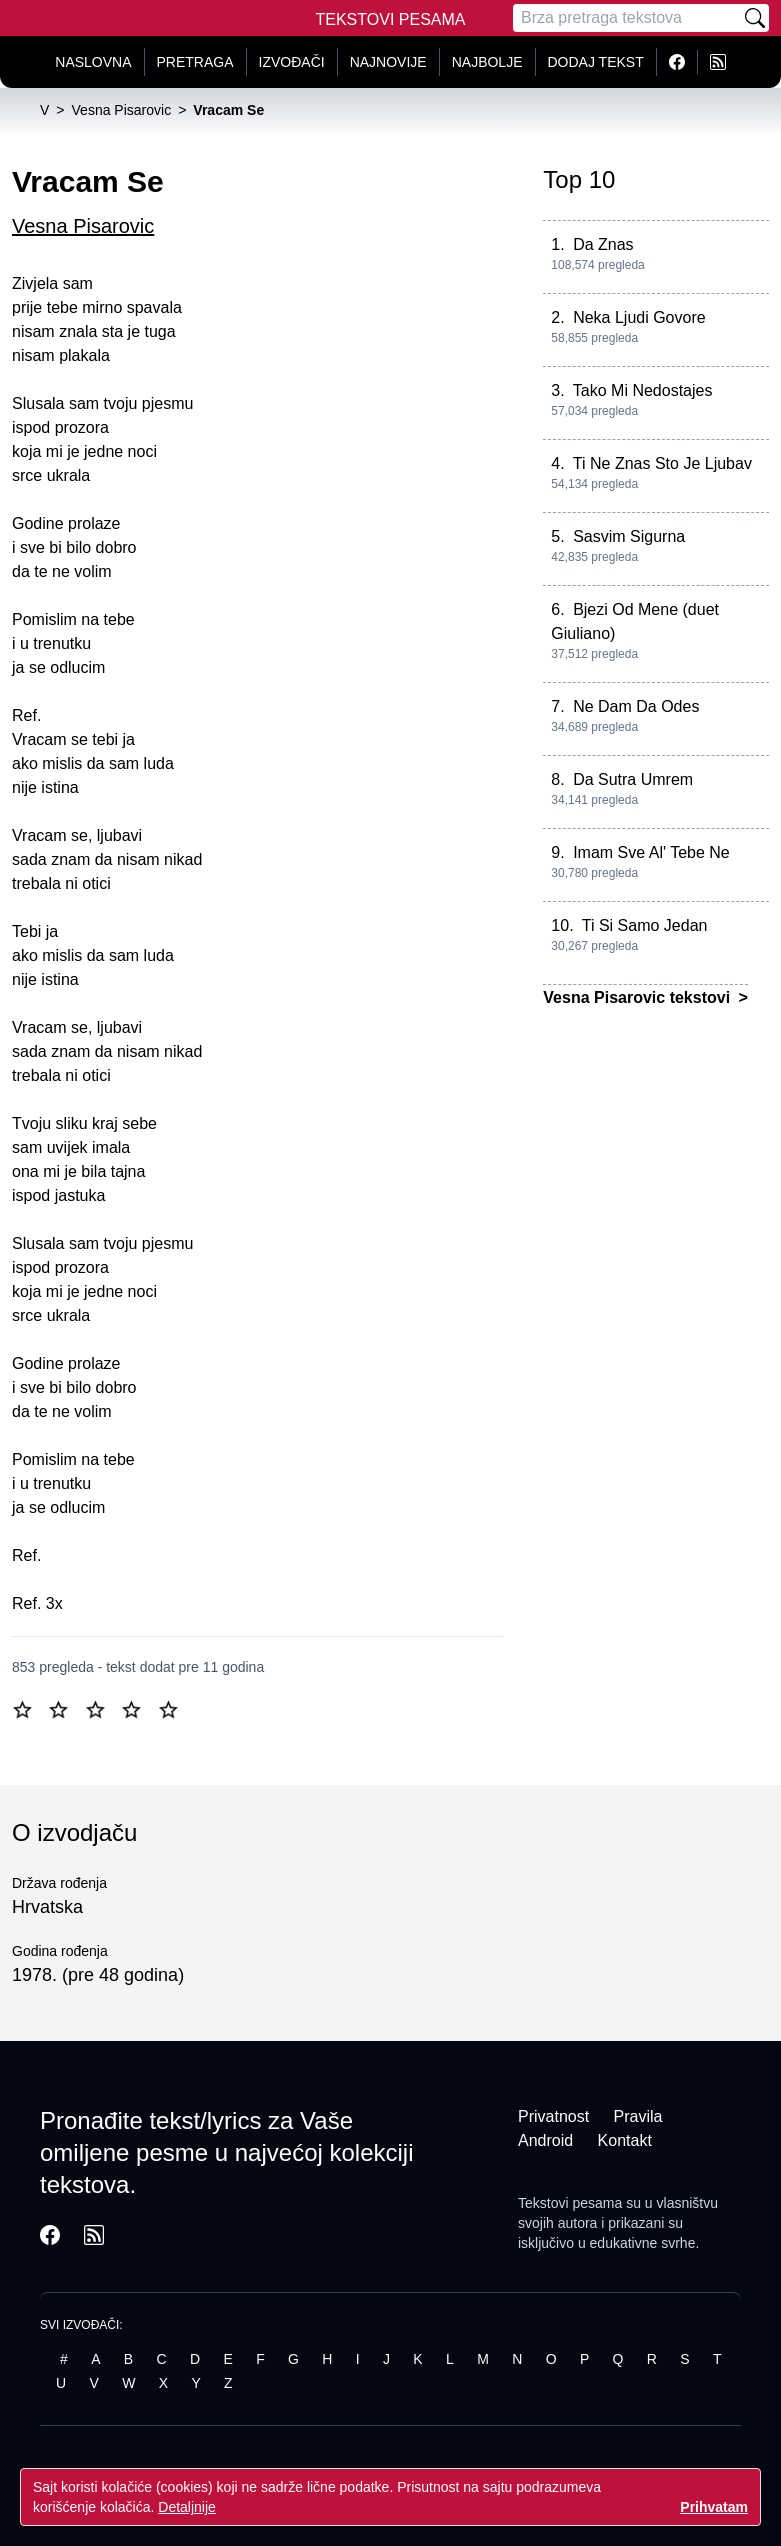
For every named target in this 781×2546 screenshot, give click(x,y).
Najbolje (487, 62)
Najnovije (388, 62)
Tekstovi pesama (570, 2203)
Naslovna (93, 62)
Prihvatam (714, 2507)
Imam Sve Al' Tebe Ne (651, 852)
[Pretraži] (755, 18)
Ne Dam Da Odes (636, 706)
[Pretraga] (627, 18)
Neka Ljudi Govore (639, 317)
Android (545, 2140)
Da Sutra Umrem (633, 779)
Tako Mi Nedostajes (643, 390)
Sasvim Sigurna (629, 536)
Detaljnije (187, 2507)
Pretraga (195, 62)
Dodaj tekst (596, 62)
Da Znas (603, 244)
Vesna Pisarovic (83, 226)
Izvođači (292, 62)
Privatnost (553, 2116)
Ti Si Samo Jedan (645, 925)
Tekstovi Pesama (391, 19)
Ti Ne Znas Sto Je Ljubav (662, 463)
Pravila (638, 2116)
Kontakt (625, 2140)
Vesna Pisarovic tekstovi (638, 997)
